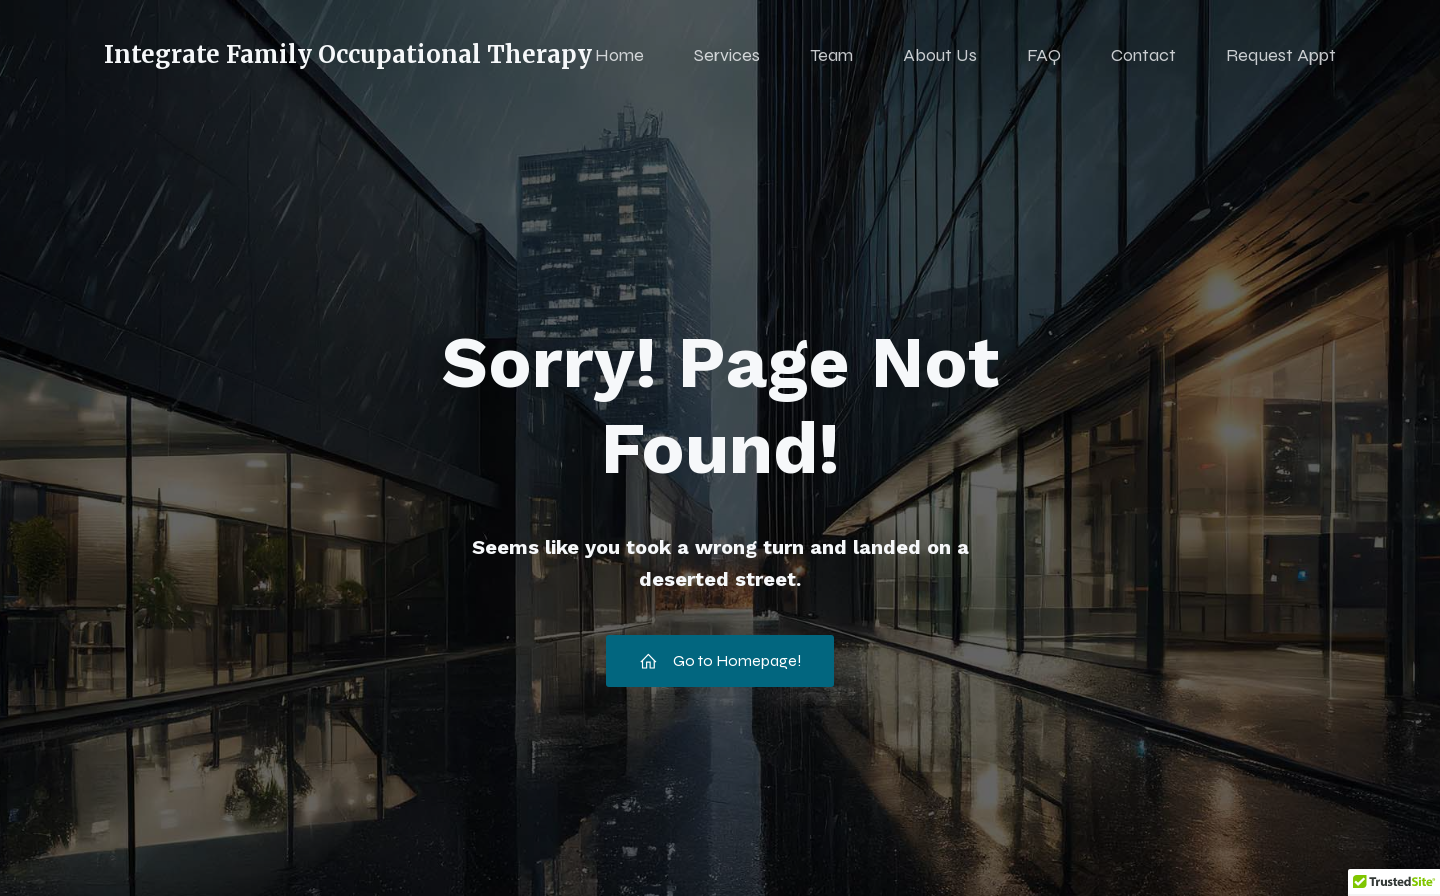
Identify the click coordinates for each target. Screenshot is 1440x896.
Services (727, 55)
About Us (940, 55)
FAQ (1044, 55)
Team (831, 55)
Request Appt (1281, 55)
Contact (1143, 55)
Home (619, 55)
